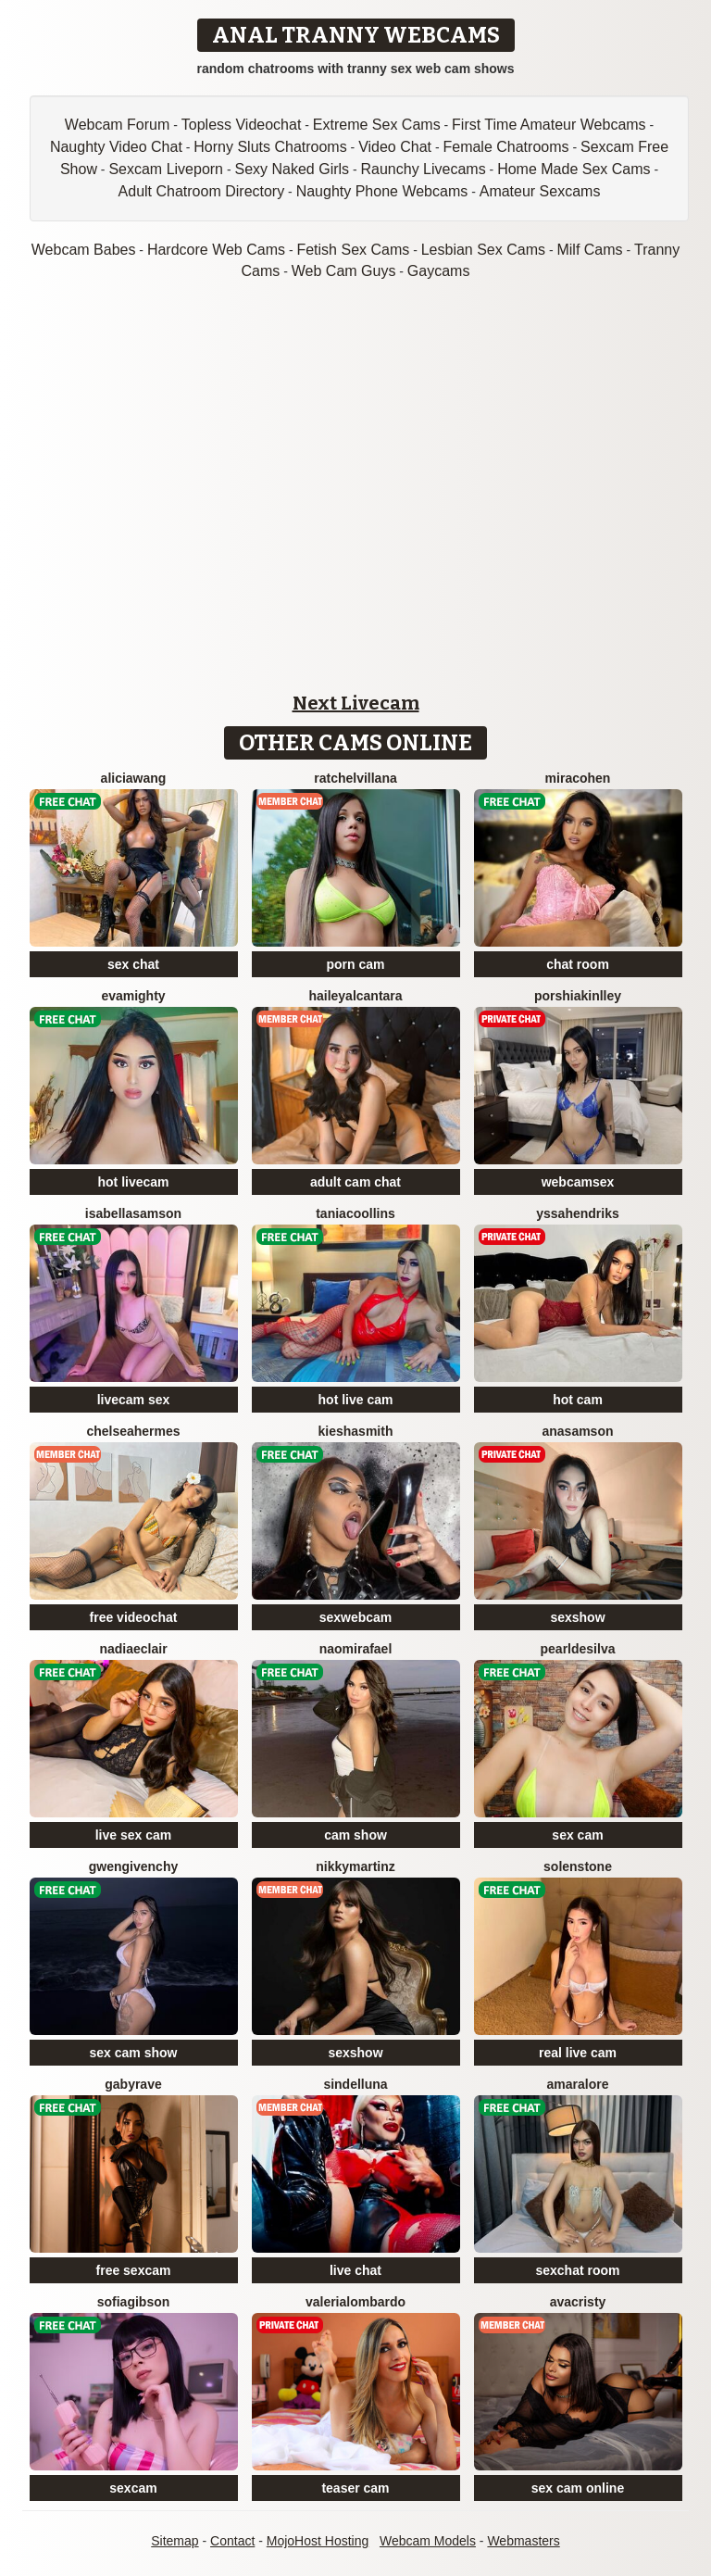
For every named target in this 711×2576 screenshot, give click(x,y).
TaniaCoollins (355, 1213)
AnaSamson (577, 1431)
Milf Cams (589, 250)
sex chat (133, 964)
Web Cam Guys (344, 271)
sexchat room (577, 2270)
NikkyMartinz (355, 1866)
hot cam (578, 1399)
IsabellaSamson (133, 1213)
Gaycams (438, 271)
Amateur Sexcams (540, 191)
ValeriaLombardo (355, 2301)
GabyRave (133, 2084)
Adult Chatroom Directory (201, 191)
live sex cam (133, 1835)
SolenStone (577, 1866)
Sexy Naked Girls (291, 169)
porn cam (355, 964)
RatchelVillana (355, 778)
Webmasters (523, 2540)
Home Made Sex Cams (573, 169)
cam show (355, 1835)
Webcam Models (428, 2540)
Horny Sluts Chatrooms (269, 147)
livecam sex (133, 1399)
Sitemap (174, 2540)
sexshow (577, 1617)
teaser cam (355, 2488)
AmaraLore (578, 2084)
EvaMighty (133, 995)
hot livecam (132, 1182)
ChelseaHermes (133, 1431)
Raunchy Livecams (423, 169)
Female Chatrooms (505, 147)
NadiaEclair (133, 1648)
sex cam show (134, 2052)
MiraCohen (578, 778)
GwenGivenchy (133, 1866)
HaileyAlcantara (355, 995)
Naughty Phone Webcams (382, 191)
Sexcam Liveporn (165, 169)
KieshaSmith (355, 1431)
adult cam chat (355, 1182)
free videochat (134, 1617)
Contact (232, 2540)
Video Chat (394, 147)
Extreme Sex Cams (377, 124)
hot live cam (355, 1399)
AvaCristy (578, 2301)
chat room (577, 964)
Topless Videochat (241, 124)
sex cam (577, 1835)
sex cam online (577, 2488)
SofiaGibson (133, 2301)
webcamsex (578, 1182)
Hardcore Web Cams (216, 250)
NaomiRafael (356, 1648)
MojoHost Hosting (318, 2540)
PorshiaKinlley (577, 995)
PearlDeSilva (578, 1648)
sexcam (132, 2488)
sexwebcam (356, 1617)
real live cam (578, 2052)
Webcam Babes (83, 250)
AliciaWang (134, 778)
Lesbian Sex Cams (483, 250)
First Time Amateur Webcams (549, 124)
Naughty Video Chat (116, 147)
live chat (355, 2270)
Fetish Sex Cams (352, 250)
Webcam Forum (117, 124)
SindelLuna (355, 2084)
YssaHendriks (577, 1213)
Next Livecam (356, 703)
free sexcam (133, 2270)
